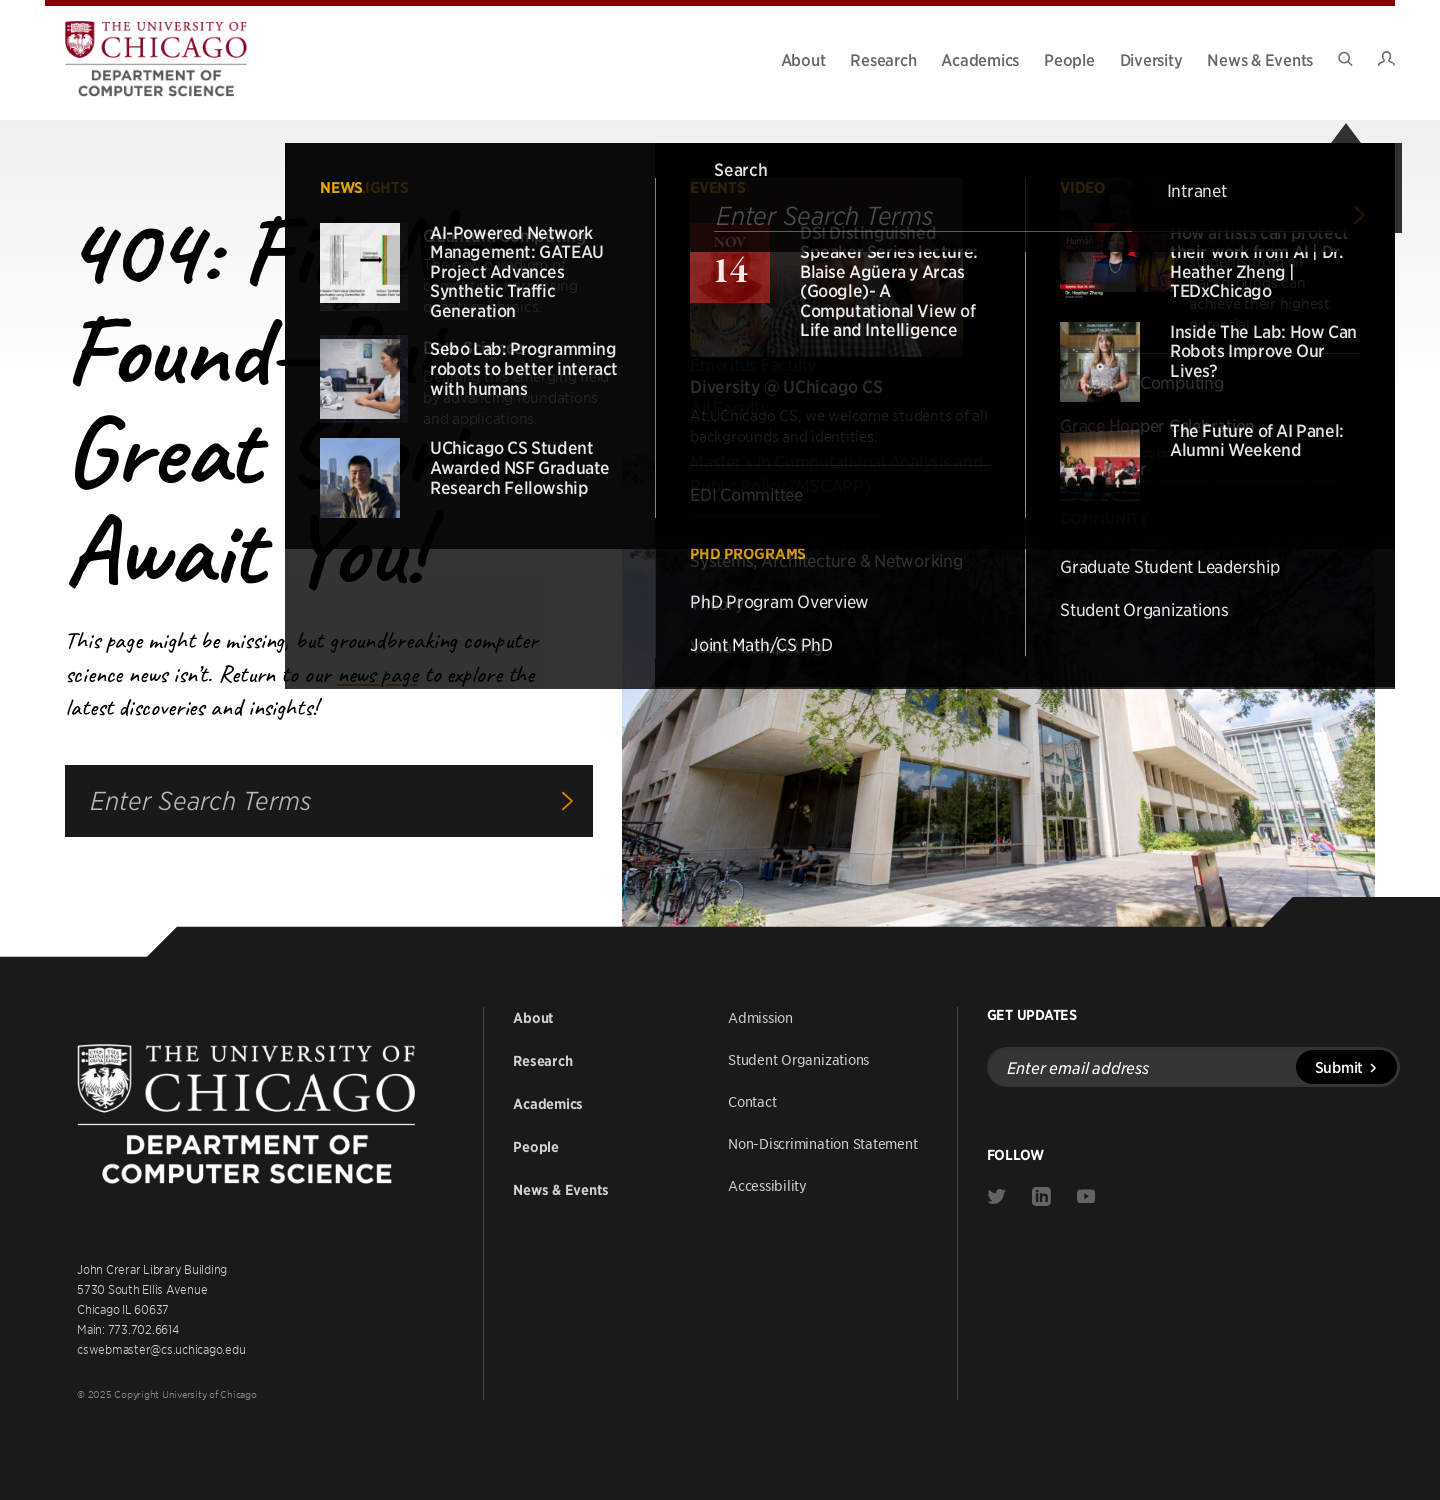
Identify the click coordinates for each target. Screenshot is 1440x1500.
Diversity (1151, 59)
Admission (760, 1017)
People (1069, 59)
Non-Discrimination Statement (823, 1143)
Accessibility (767, 1185)
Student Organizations (798, 1059)
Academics (980, 59)
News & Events (1260, 59)
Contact (752, 1101)
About (803, 59)
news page (377, 674)
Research (883, 59)
